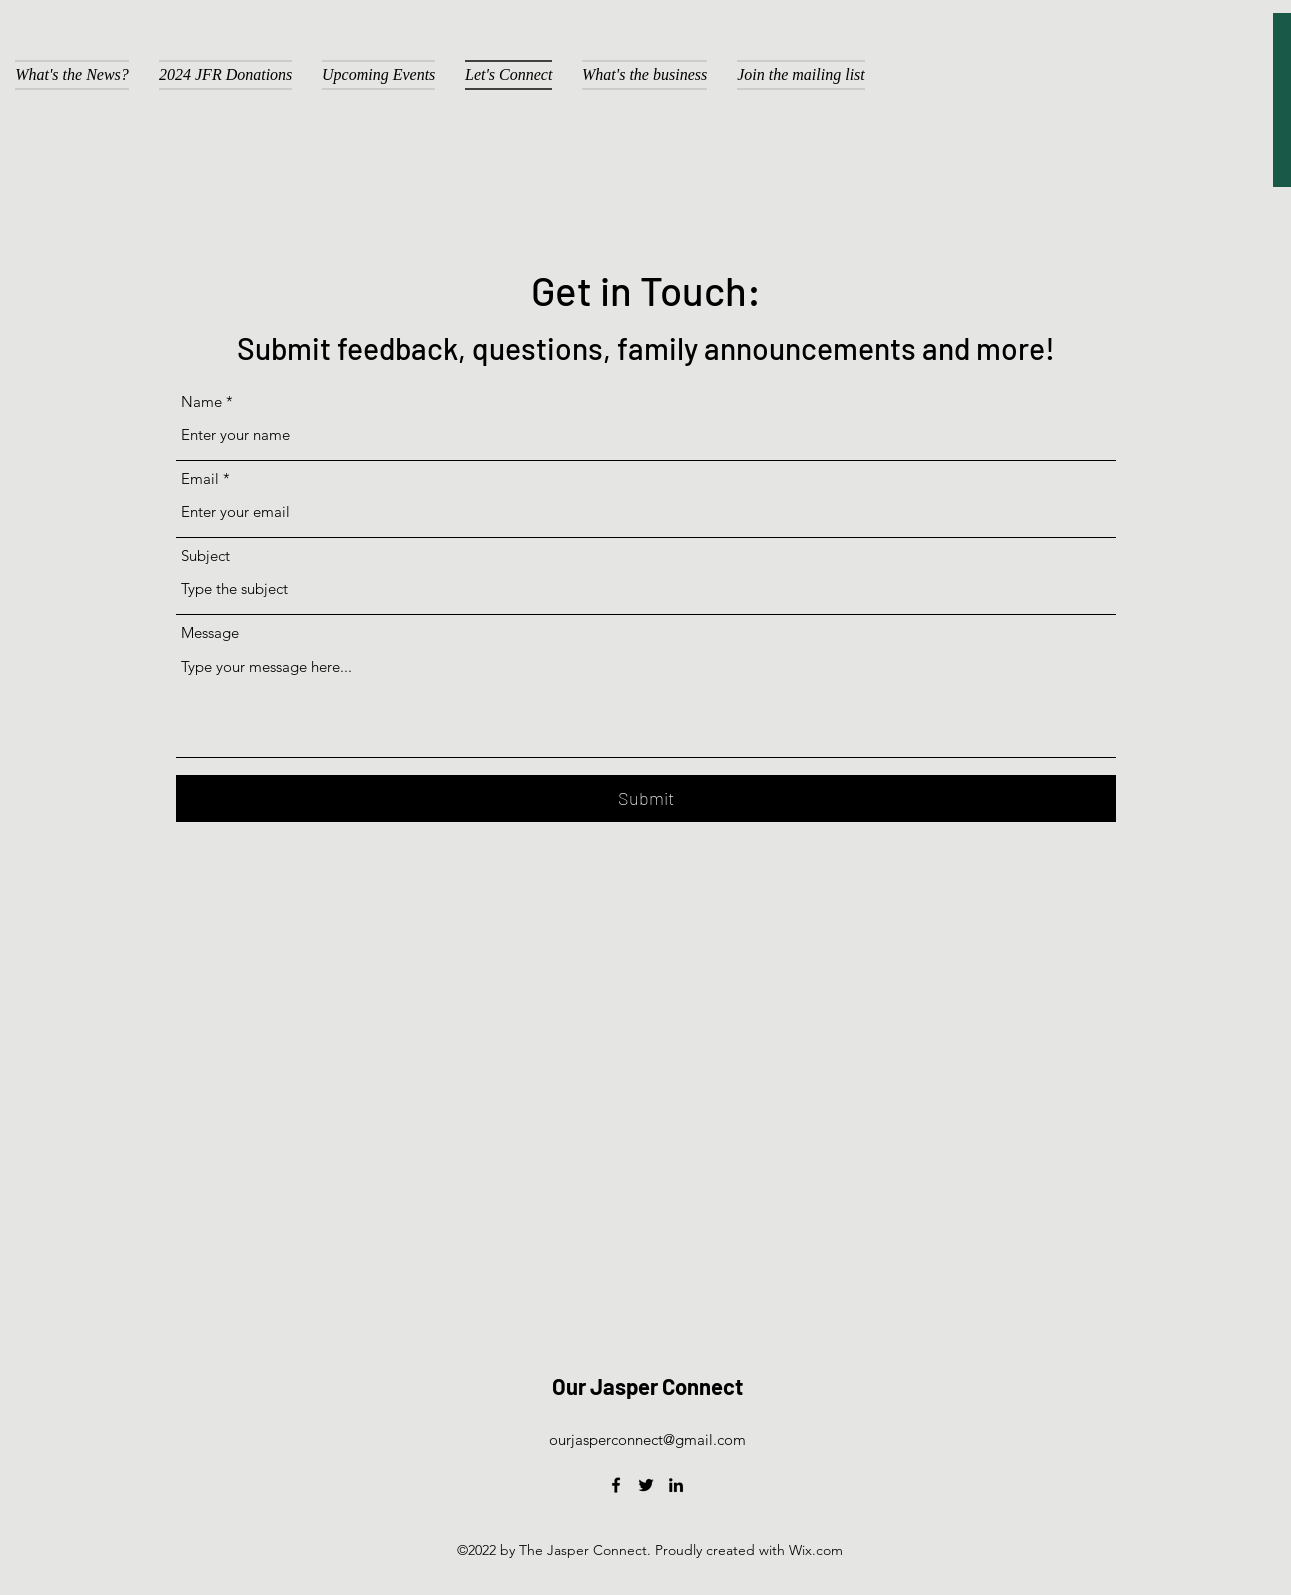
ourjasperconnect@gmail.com (647, 1439)
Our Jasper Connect (647, 1386)
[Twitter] (646, 1485)
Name (201, 401)
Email (200, 478)
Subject (205, 555)
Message (210, 632)
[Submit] (646, 798)
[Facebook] (616, 1485)
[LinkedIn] (676, 1485)
